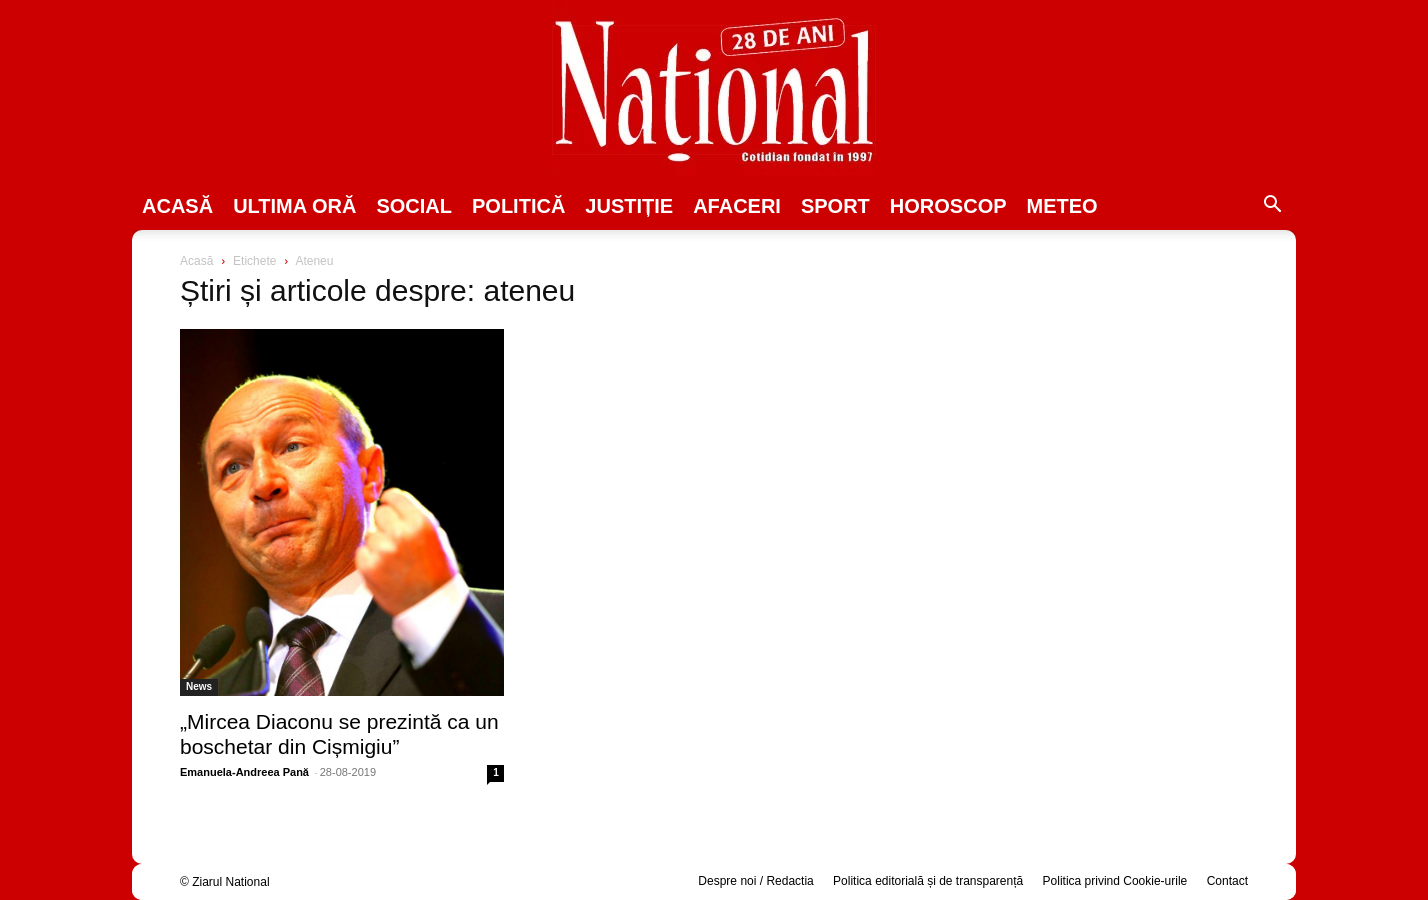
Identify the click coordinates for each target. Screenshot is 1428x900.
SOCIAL (414, 206)
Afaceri (737, 206)
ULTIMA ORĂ (294, 206)
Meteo (1062, 206)
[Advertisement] (1086, 406)
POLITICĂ (518, 206)
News (199, 686)
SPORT (835, 206)
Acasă (177, 206)
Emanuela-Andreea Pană (244, 772)
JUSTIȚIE (629, 206)
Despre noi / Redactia (755, 881)
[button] (1272, 207)
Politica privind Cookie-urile (1115, 881)
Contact (1227, 881)
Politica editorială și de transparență (928, 881)
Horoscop (948, 206)
